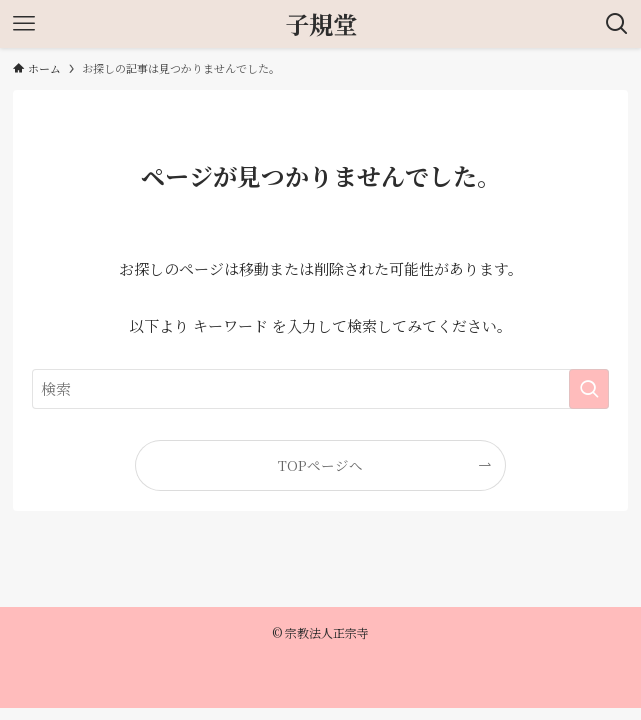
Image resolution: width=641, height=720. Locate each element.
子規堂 (321, 24)
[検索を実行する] (589, 389)
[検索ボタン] (617, 24)
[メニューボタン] (24, 24)
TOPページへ (320, 465)
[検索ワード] (320, 389)
